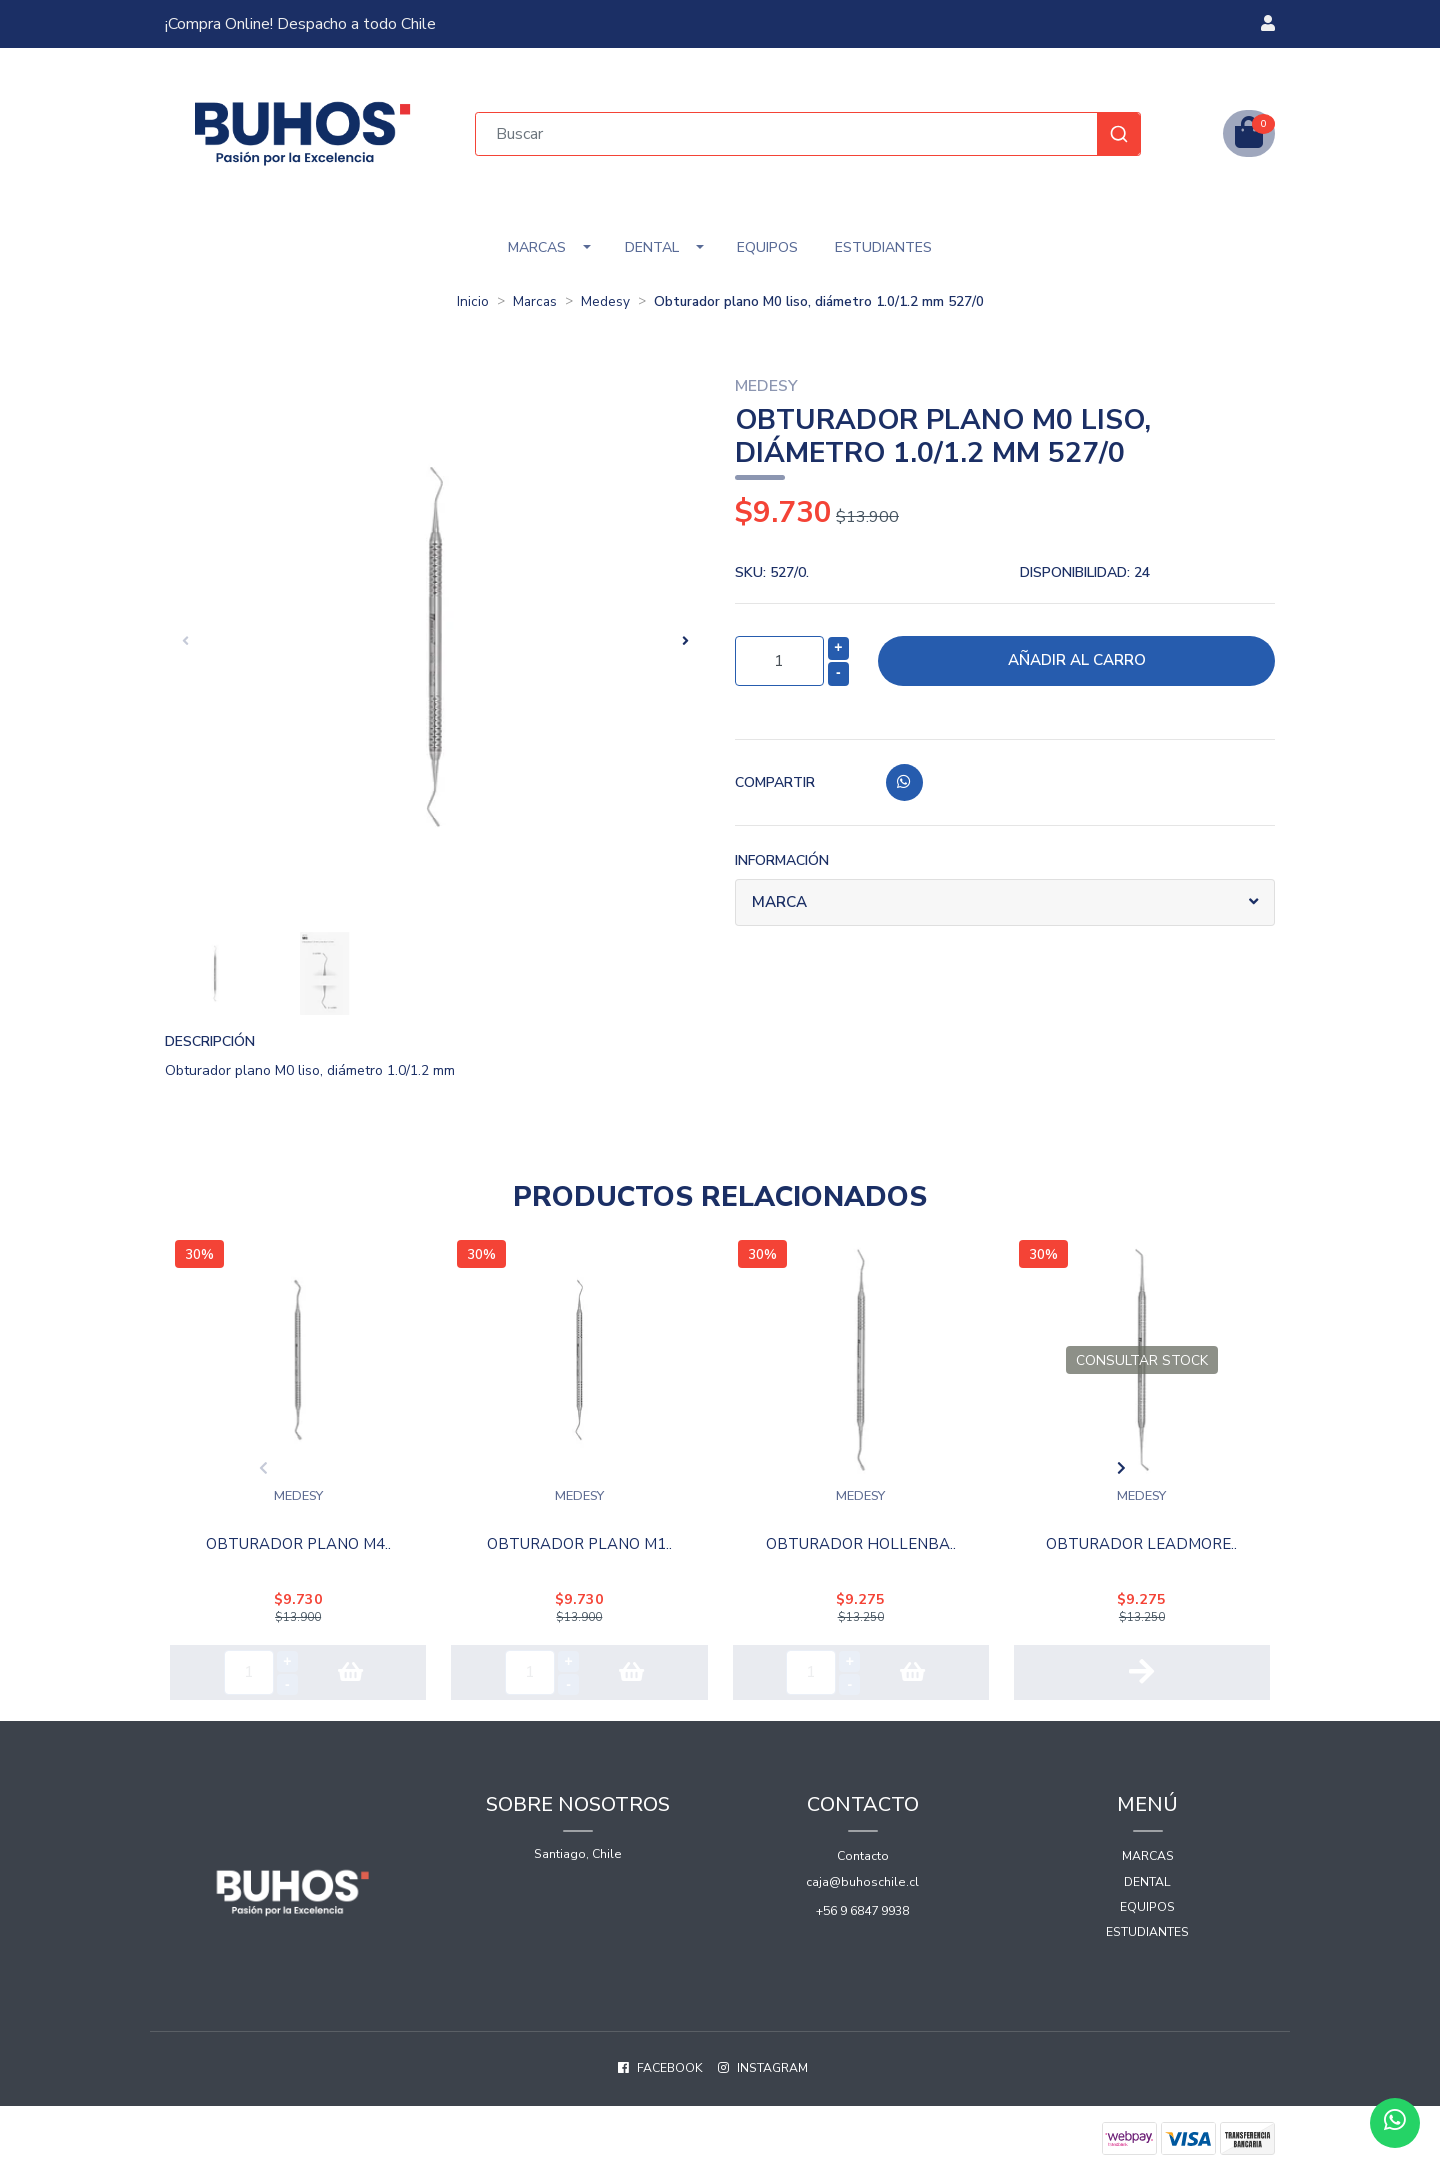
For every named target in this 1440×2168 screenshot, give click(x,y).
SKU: (772, 572)
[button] (1268, 24)
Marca (781, 903)
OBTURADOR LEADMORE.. (1141, 1539)
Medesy (605, 301)
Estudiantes (883, 247)
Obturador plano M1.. (579, 1539)
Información (782, 860)
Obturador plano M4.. (298, 1539)
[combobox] (808, 134)
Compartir (775, 782)
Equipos (767, 247)
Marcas (537, 247)
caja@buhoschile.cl (862, 1873)
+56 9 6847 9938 (862, 1902)
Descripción (210, 1041)
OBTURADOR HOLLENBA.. (861, 1539)
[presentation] (185, 641)
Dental (652, 247)
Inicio (473, 301)
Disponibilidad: (1085, 572)
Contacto (863, 1848)
